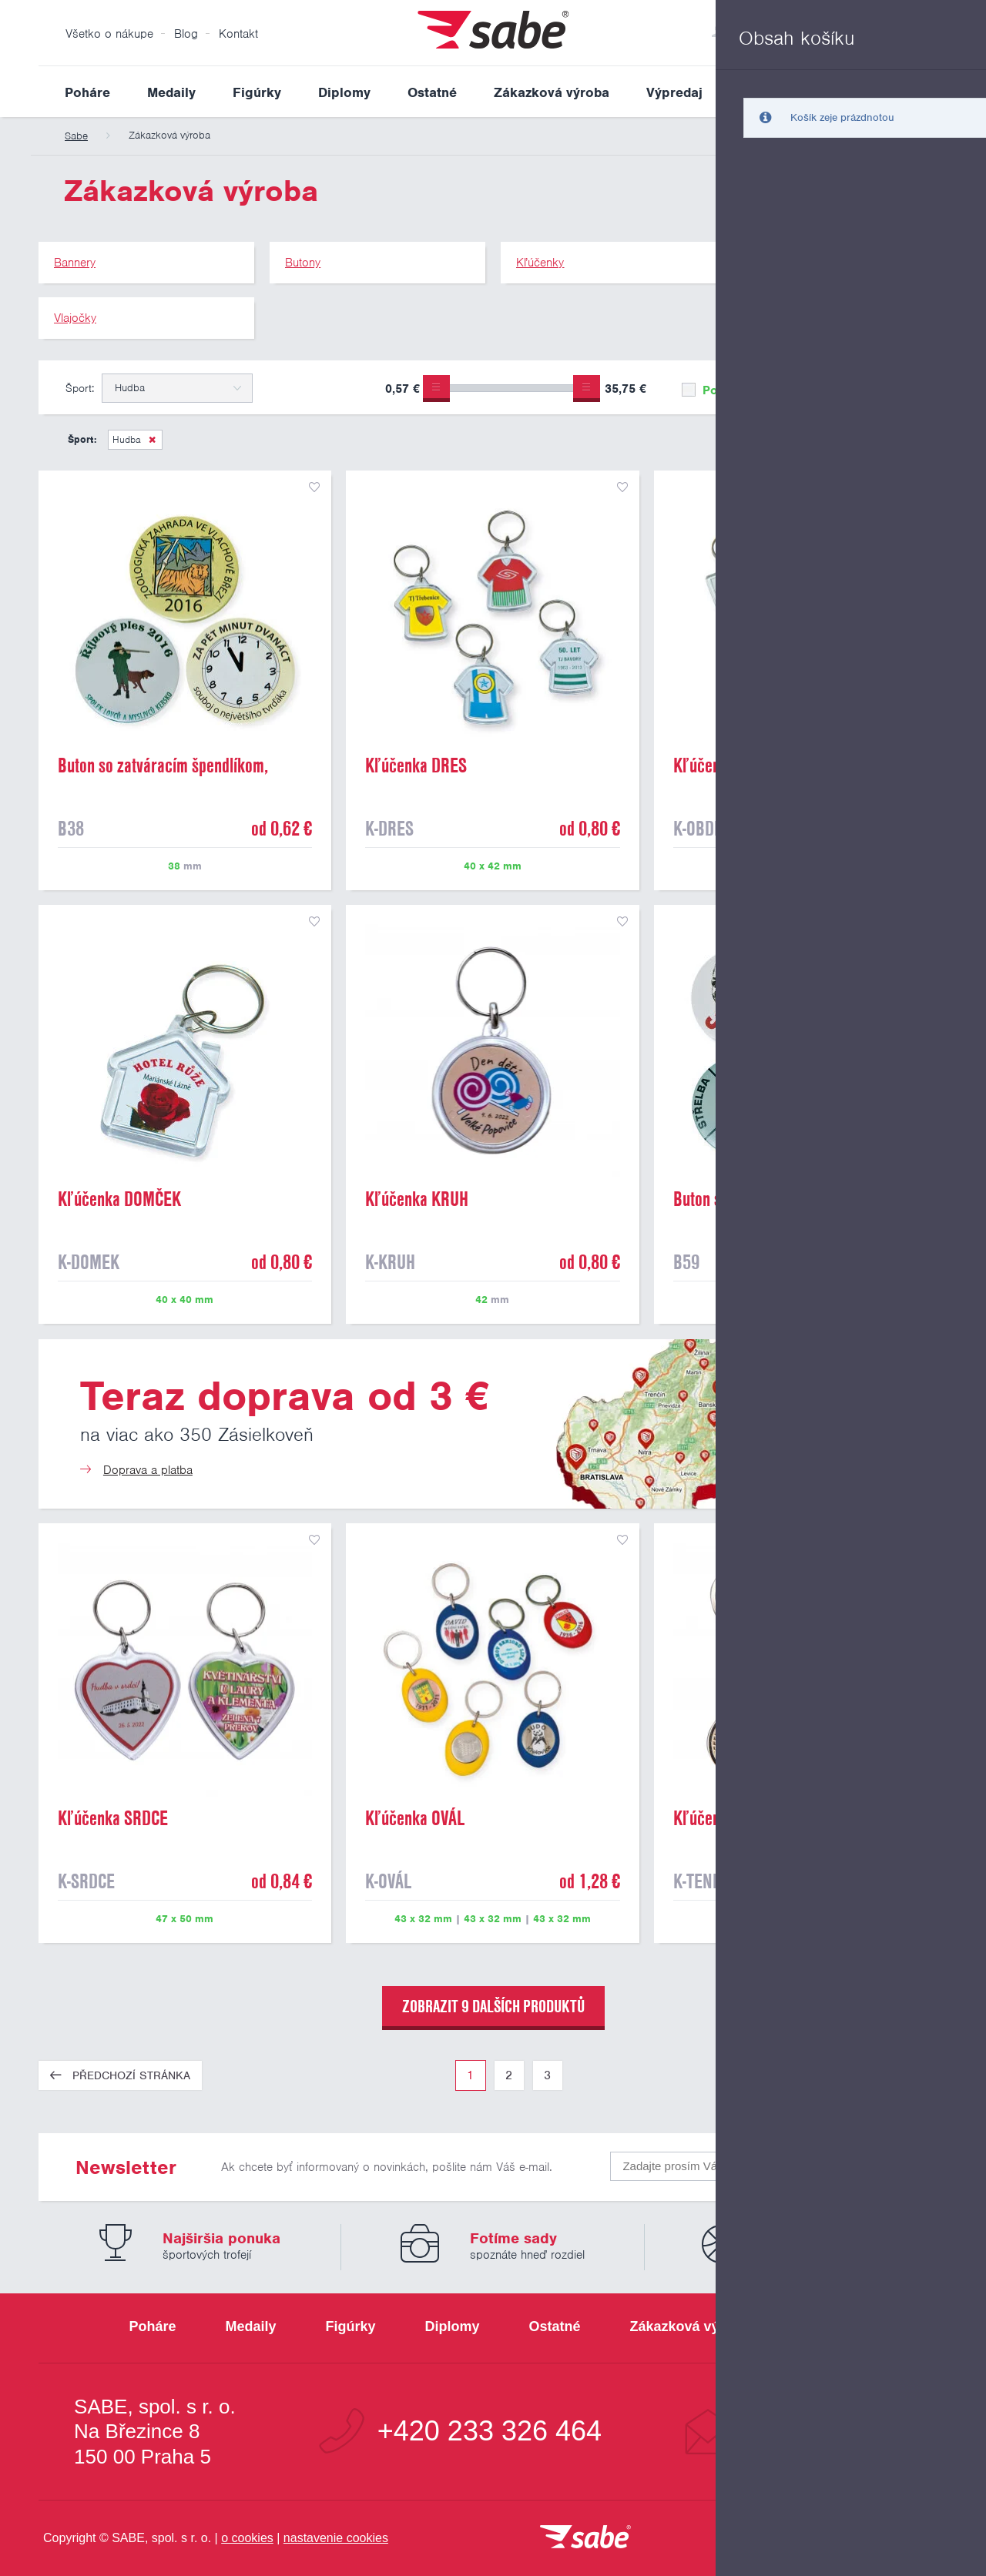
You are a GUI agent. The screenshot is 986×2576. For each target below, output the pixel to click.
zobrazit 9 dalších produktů (493, 2006)
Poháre (87, 92)
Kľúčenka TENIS (726, 1818)
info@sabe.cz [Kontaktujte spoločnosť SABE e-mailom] (827, 2431)
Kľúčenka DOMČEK (119, 1199)
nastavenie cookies (335, 2537)
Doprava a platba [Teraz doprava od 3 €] (148, 1470)
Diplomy (344, 92)
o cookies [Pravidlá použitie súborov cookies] (247, 2537)
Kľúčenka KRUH (416, 1199)
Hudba (126, 439)
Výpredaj (674, 92)
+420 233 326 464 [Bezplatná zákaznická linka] (489, 2431)
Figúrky (257, 92)
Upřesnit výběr (876, 387)
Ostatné (432, 92)
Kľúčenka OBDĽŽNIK (740, 765)
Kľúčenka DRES (416, 765)
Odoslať (857, 2162)
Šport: (79, 388)
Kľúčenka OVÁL (414, 1818)
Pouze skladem (735, 390)
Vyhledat (935, 91)
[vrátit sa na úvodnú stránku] (585, 2538)
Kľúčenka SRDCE (113, 1818)
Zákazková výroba (551, 92)
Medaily (171, 92)
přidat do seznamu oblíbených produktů (314, 487)
